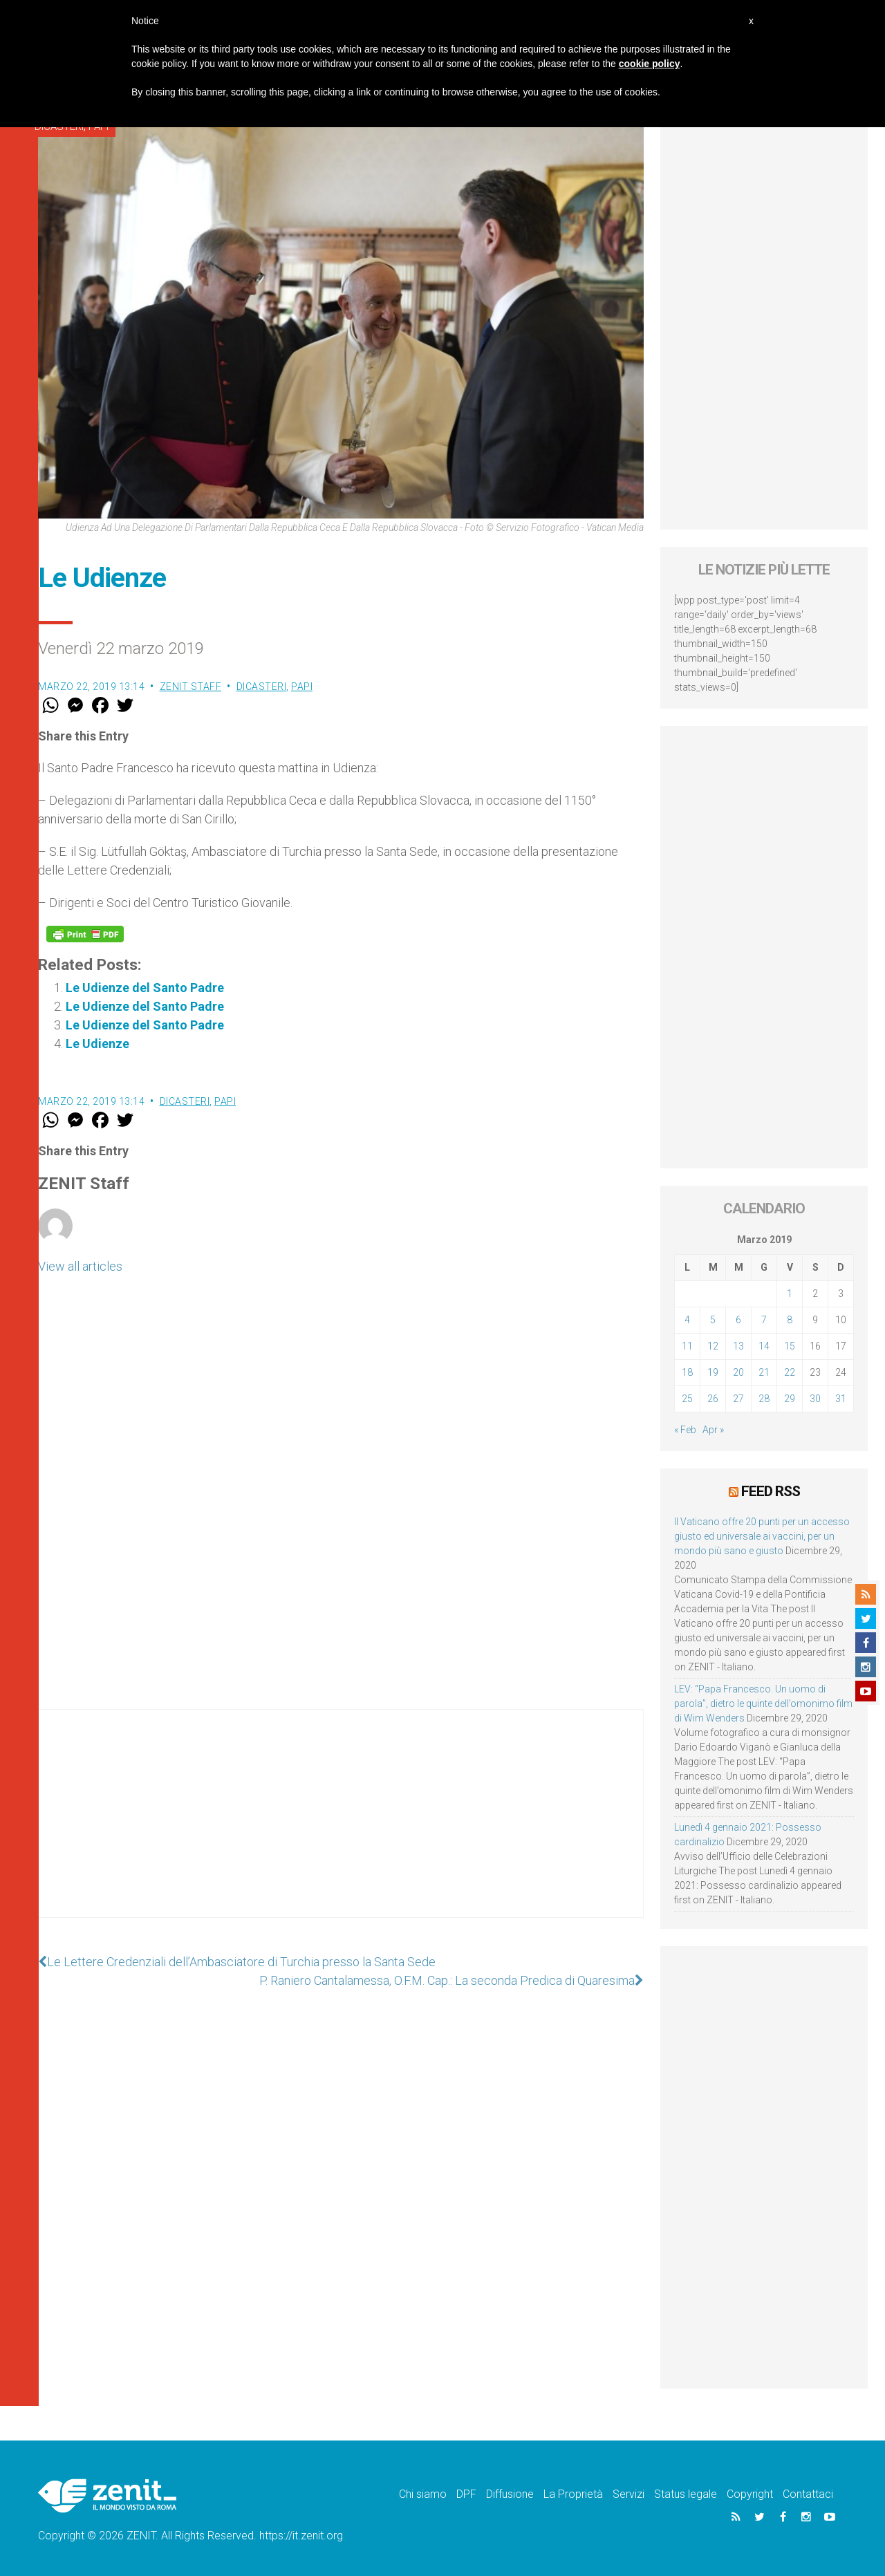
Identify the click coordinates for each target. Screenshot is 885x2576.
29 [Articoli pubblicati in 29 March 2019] (789, 1398)
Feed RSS (770, 1491)
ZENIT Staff (191, 686)
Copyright (750, 2494)
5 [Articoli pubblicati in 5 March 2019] (713, 1319)
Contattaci (808, 2494)
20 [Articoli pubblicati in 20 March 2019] (738, 1372)
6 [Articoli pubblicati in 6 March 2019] (738, 1319)
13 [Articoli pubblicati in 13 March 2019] (738, 1346)
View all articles (80, 1266)
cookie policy (649, 63)
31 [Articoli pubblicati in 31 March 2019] (840, 1398)
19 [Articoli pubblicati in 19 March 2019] (712, 1372)
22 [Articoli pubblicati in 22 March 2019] (789, 1372)
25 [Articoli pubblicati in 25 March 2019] (687, 1398)
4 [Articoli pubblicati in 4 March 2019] (687, 1319)
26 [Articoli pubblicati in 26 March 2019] (712, 1398)
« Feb (685, 1429)
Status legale (685, 2494)
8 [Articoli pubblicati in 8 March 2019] (789, 1319)
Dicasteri (261, 686)
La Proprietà (573, 2494)
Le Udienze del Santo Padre (145, 987)
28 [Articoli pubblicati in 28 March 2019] (764, 1398)
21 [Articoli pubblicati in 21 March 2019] (764, 1372)
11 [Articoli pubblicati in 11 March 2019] (687, 1346)
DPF (466, 2494)
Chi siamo (423, 2494)
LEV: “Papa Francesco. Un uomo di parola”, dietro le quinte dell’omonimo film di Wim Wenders (763, 1703)
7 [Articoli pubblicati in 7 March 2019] (764, 1319)
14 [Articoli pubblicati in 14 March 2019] (764, 1346)
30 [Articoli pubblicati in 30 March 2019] (815, 1398)
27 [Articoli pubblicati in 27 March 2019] (738, 1398)
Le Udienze (97, 1043)
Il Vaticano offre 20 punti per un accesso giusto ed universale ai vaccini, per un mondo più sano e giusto (762, 1536)
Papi (302, 686)
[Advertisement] (341, 1827)
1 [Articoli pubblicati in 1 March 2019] (789, 1293)
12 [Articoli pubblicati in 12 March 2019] (712, 1346)
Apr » (713, 1429)
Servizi (628, 2494)
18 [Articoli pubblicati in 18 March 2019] (687, 1372)
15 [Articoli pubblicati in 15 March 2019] (789, 1346)
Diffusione (510, 2494)
